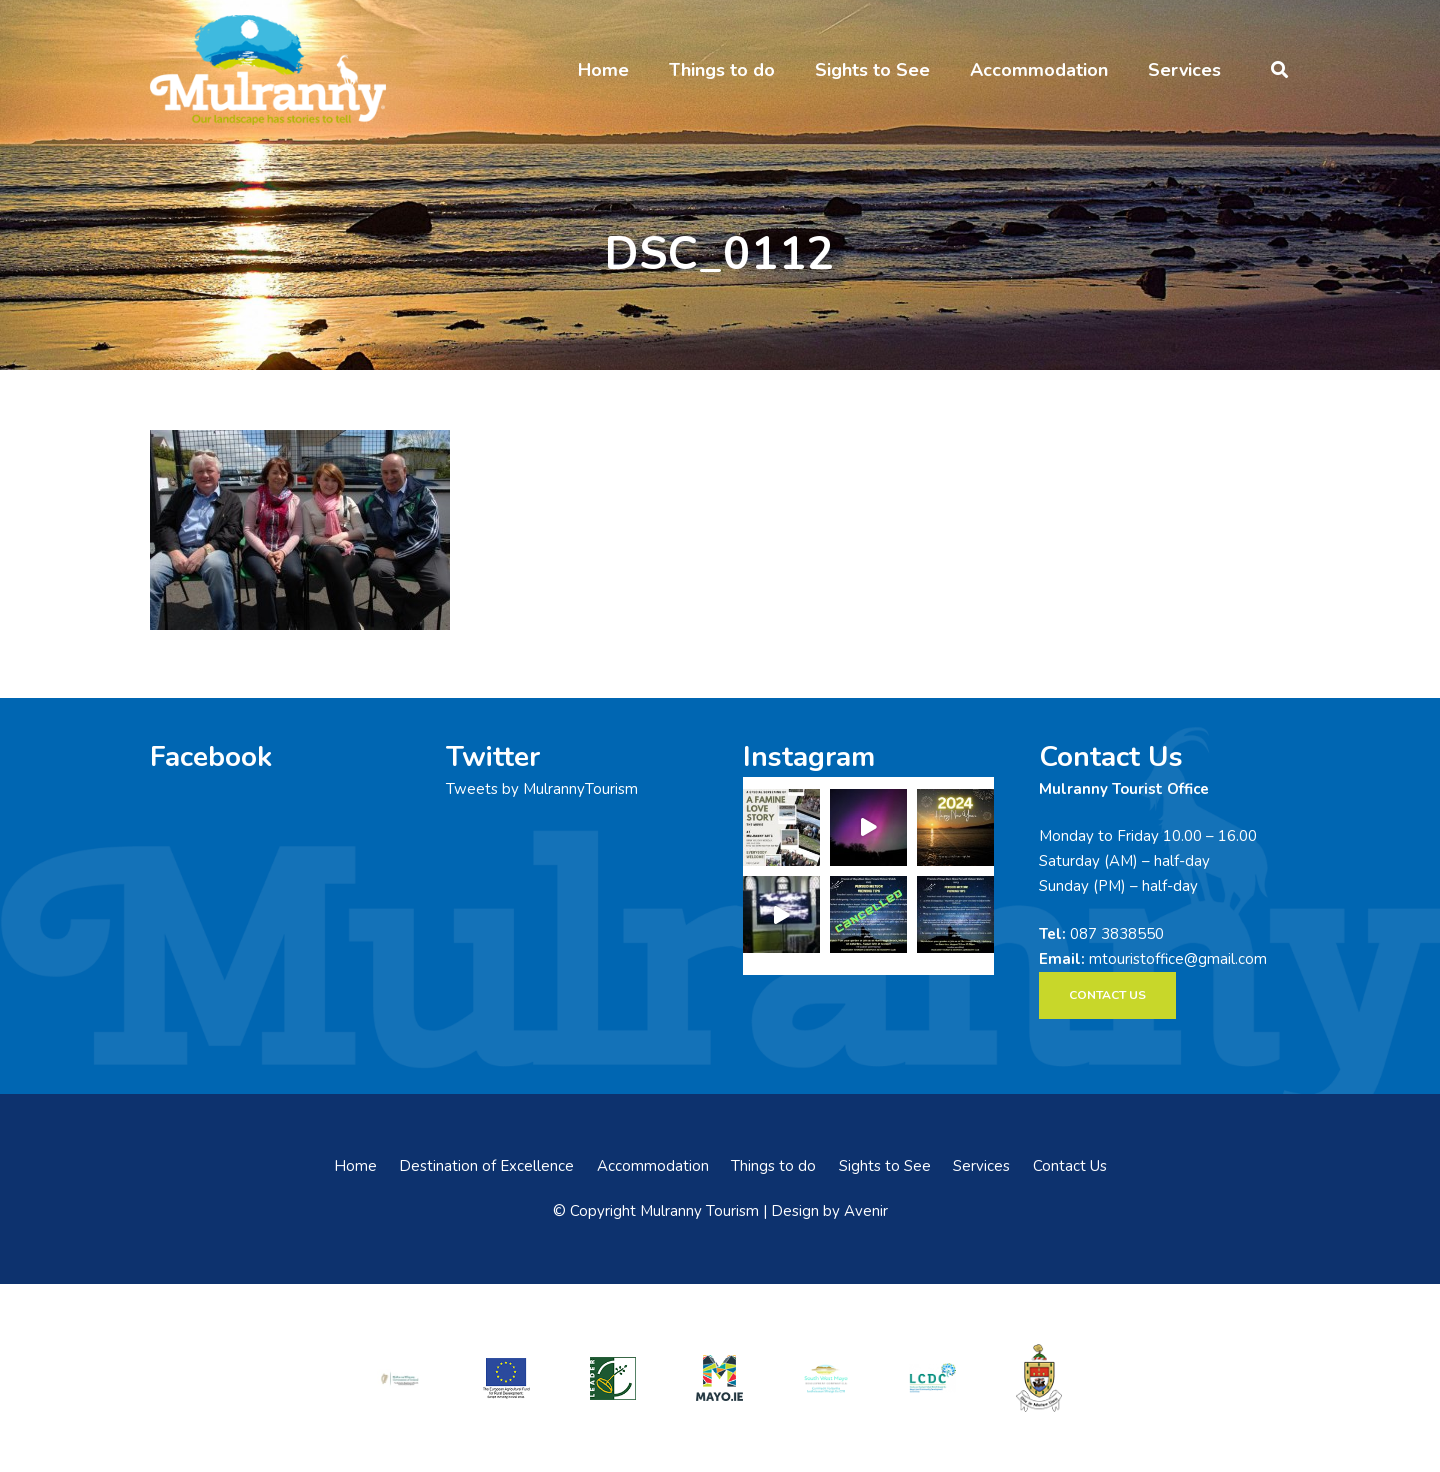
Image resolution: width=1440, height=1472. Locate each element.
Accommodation (653, 1166)
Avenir (866, 1211)
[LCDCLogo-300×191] (933, 1378)
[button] (1279, 70)
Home (355, 1166)
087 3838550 (1117, 934)
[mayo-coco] (1039, 1378)
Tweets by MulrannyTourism (542, 789)
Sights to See (885, 1166)
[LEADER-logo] (613, 1377)
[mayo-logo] (720, 1378)
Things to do (773, 1166)
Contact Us (1070, 1166)
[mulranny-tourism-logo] (268, 70)
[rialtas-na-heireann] (400, 1377)
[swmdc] (826, 1377)
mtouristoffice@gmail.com (1178, 959)
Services (981, 1166)
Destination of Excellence (486, 1166)
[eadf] (507, 1377)
